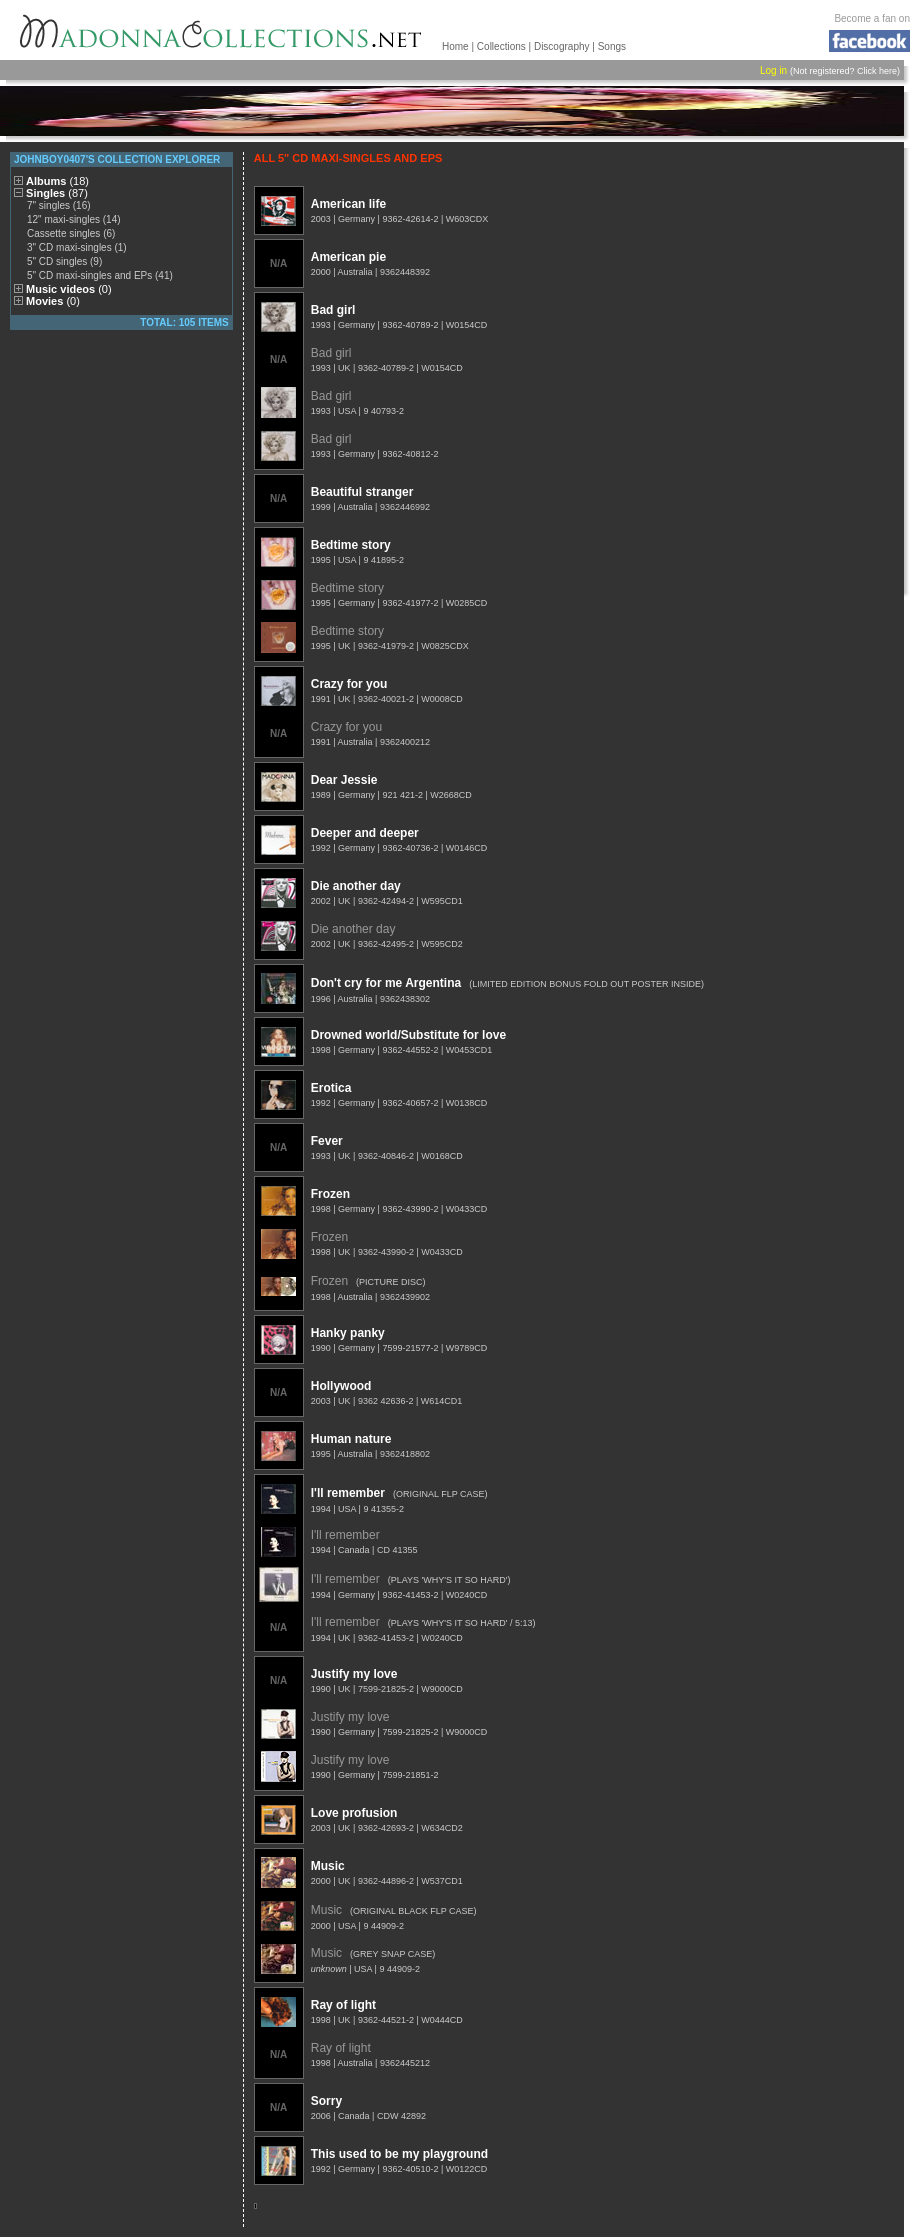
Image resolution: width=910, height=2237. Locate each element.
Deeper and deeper (365, 833)
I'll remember (348, 1493)
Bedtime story (351, 545)
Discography (562, 46)
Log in (773, 70)
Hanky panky (348, 1333)
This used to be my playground (399, 2154)
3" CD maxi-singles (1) (77, 247)
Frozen (330, 1194)
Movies (53, 301)
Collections (501, 46)
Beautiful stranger (362, 492)
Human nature (351, 1439)
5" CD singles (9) (64, 261)
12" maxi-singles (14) (74, 219)
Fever (327, 1141)
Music (328, 1866)
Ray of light (343, 2005)
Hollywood (341, 1386)
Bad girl (333, 310)
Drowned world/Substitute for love (408, 1035)
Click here (877, 71)
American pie (348, 257)
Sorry (326, 2101)
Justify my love (354, 1674)
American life (348, 204)
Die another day (356, 886)
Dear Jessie (344, 780)
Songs (612, 46)
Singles (57, 193)
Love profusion (354, 1813)
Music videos (69, 289)
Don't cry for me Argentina (386, 983)
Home (455, 46)
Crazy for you (349, 684)
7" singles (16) (59, 205)
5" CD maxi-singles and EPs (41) (100, 275)
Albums (57, 181)
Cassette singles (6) (71, 233)
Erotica (331, 1088)
